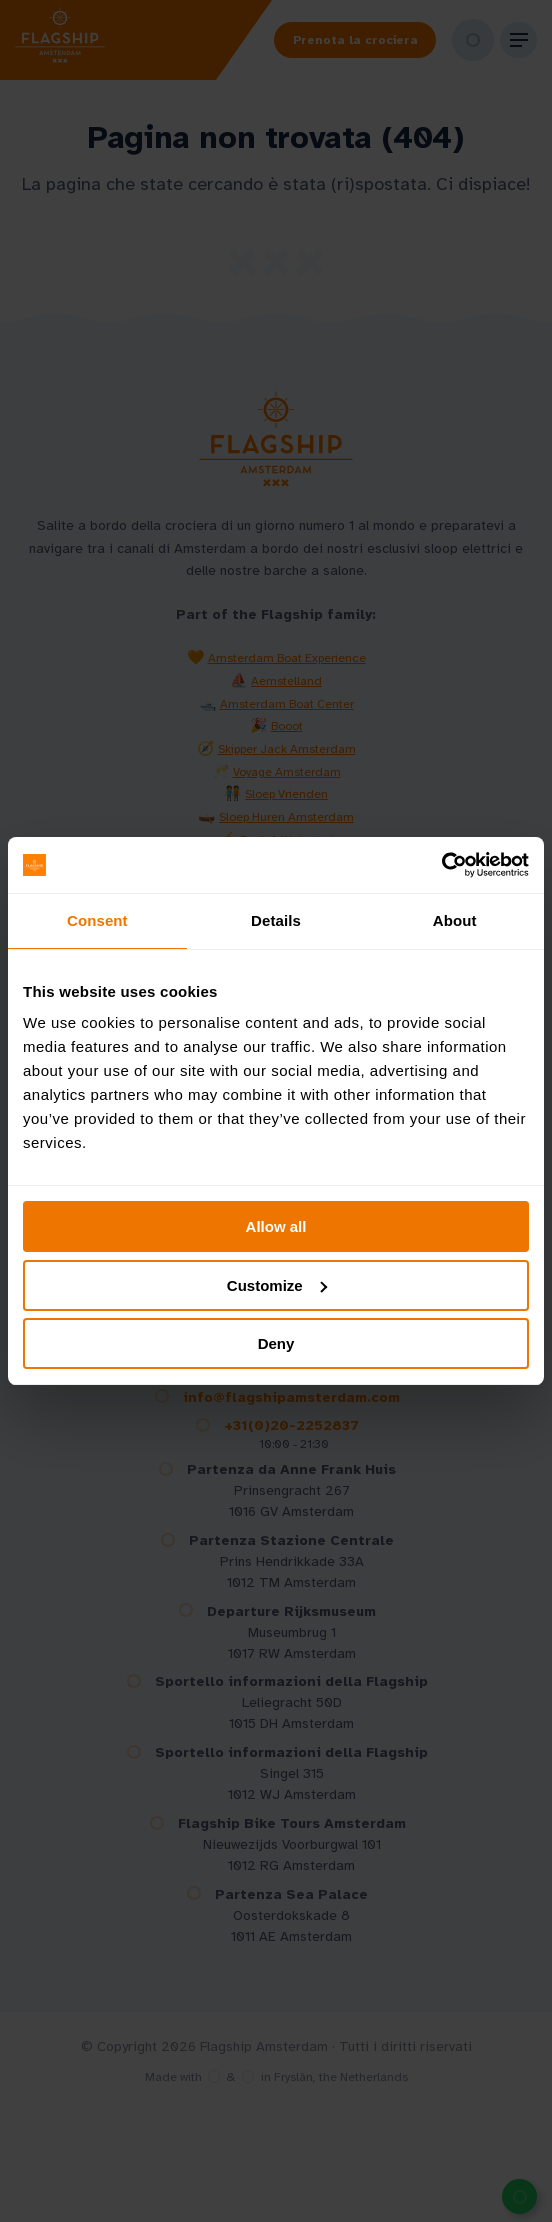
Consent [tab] (97, 920)
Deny (276, 1343)
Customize (277, 1285)
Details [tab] (276, 920)
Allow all (276, 1226)
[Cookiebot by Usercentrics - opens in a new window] (441, 865)
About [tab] (455, 920)
